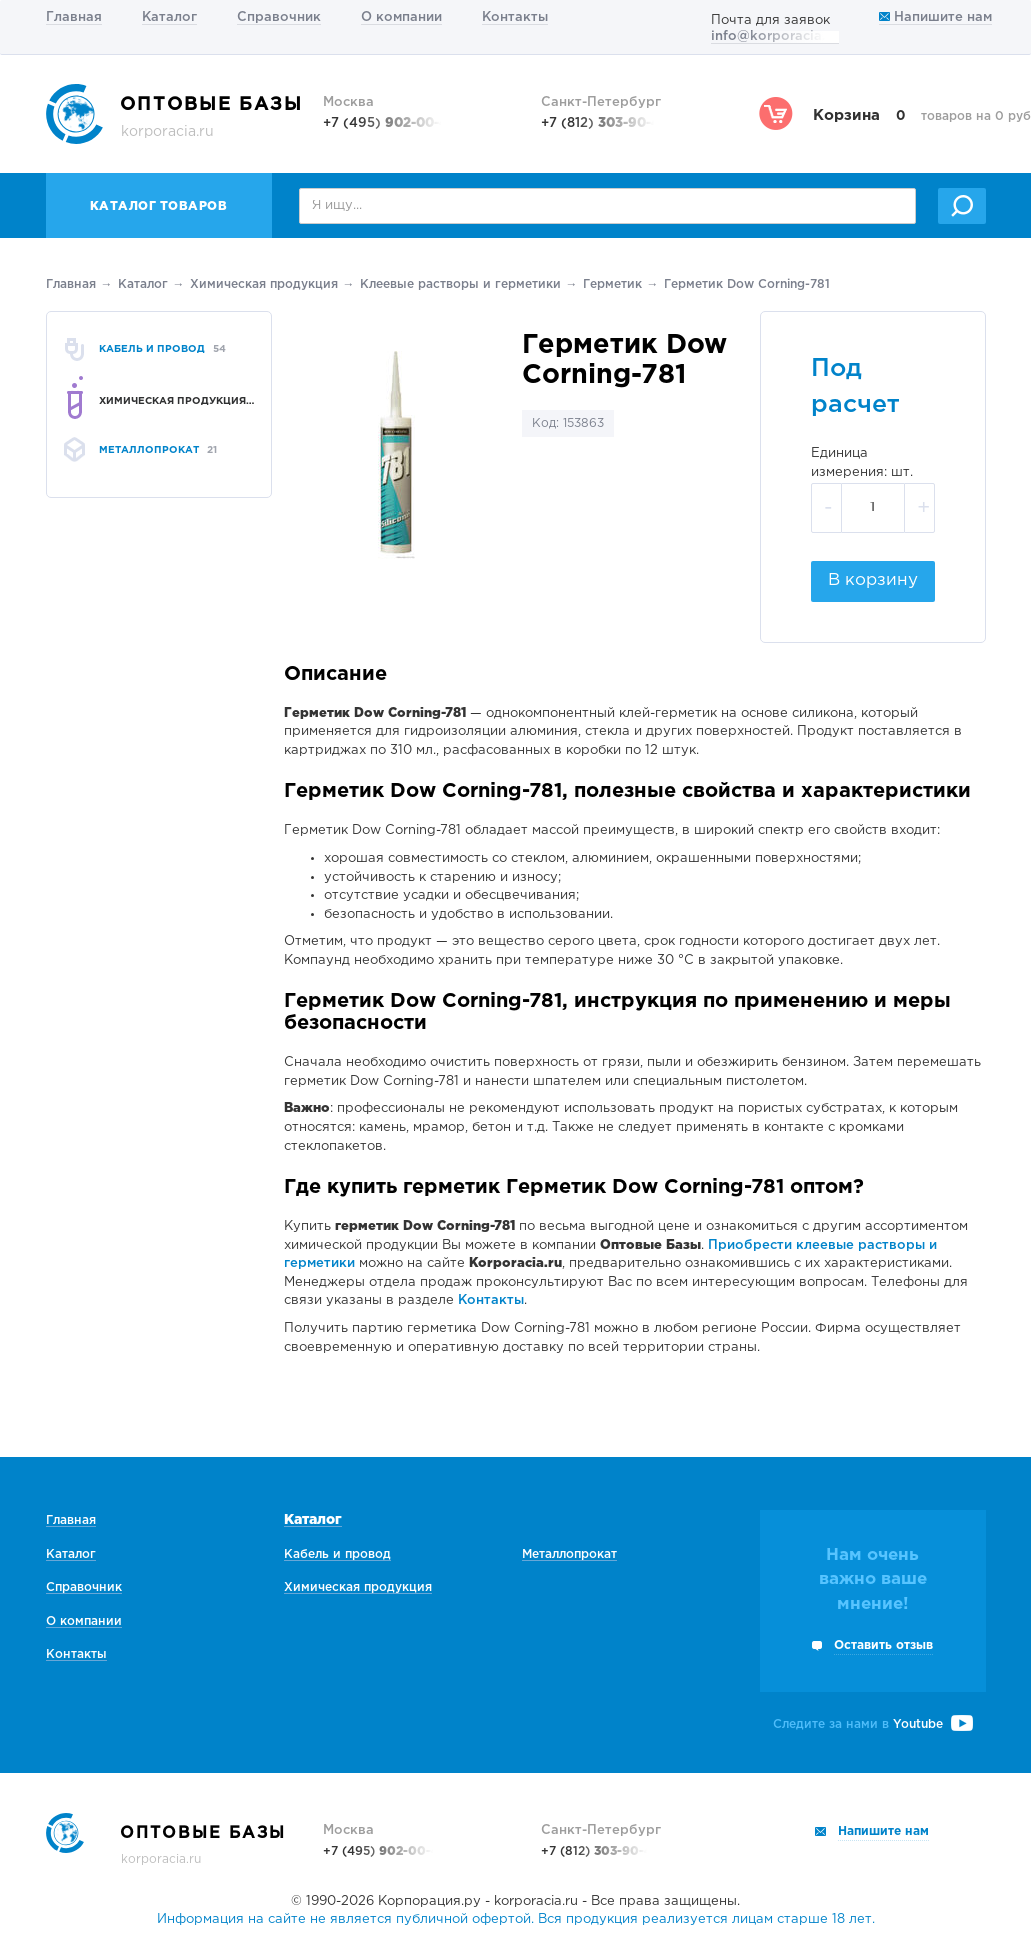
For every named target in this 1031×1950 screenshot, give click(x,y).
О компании (401, 17)
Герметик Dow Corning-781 (747, 284)
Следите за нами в (873, 1724)
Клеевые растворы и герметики (460, 284)
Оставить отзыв (883, 1645)
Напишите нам (935, 17)
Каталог (169, 17)
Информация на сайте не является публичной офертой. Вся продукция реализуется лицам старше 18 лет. (516, 1919)
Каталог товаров (159, 206)
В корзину (873, 580)
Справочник (279, 17)
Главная (74, 17)
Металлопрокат (569, 1554)
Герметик (612, 284)
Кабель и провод (337, 1554)
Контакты (515, 17)
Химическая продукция (264, 284)
